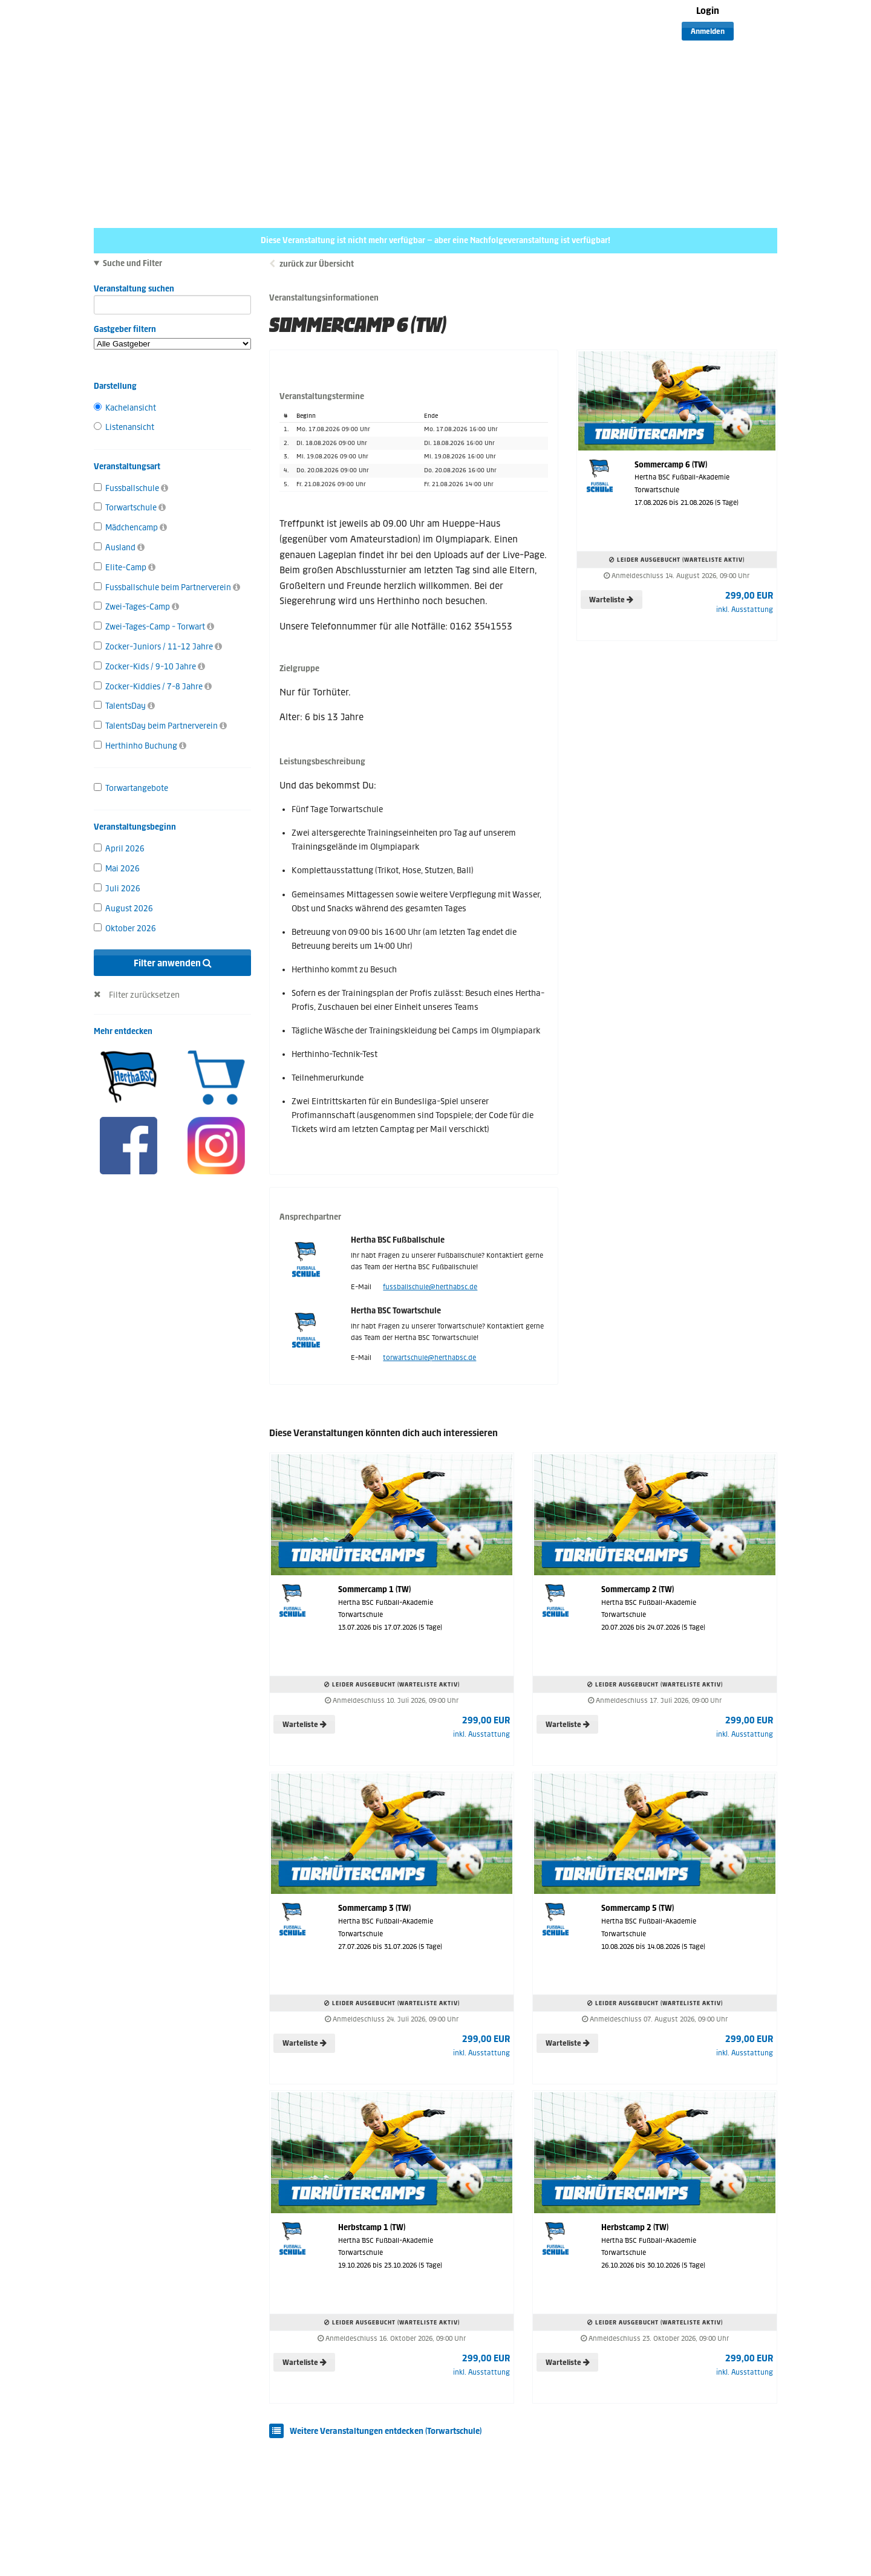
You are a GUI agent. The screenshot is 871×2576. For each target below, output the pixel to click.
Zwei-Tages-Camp (136, 607)
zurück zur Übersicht (316, 264)
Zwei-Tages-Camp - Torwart (154, 627)
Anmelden (708, 31)
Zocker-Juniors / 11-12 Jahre (158, 647)
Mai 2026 (117, 869)
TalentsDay (124, 706)
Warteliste (611, 600)
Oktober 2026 (125, 928)
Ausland (119, 547)
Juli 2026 (117, 888)
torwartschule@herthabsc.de (429, 1357)
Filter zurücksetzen (144, 995)
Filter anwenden (173, 963)
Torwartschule (130, 508)
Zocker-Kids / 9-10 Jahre (149, 667)
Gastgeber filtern (172, 337)
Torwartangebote (131, 788)
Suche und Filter (132, 263)
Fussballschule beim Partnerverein (167, 587)
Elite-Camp (124, 567)
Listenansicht (124, 427)
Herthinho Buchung (140, 746)
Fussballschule (131, 488)
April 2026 (119, 849)
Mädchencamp (130, 527)
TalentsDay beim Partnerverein (160, 726)
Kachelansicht (125, 408)
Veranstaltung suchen (172, 291)
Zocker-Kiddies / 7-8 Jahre (153, 686)
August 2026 (123, 908)
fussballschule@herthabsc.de (430, 1287)
